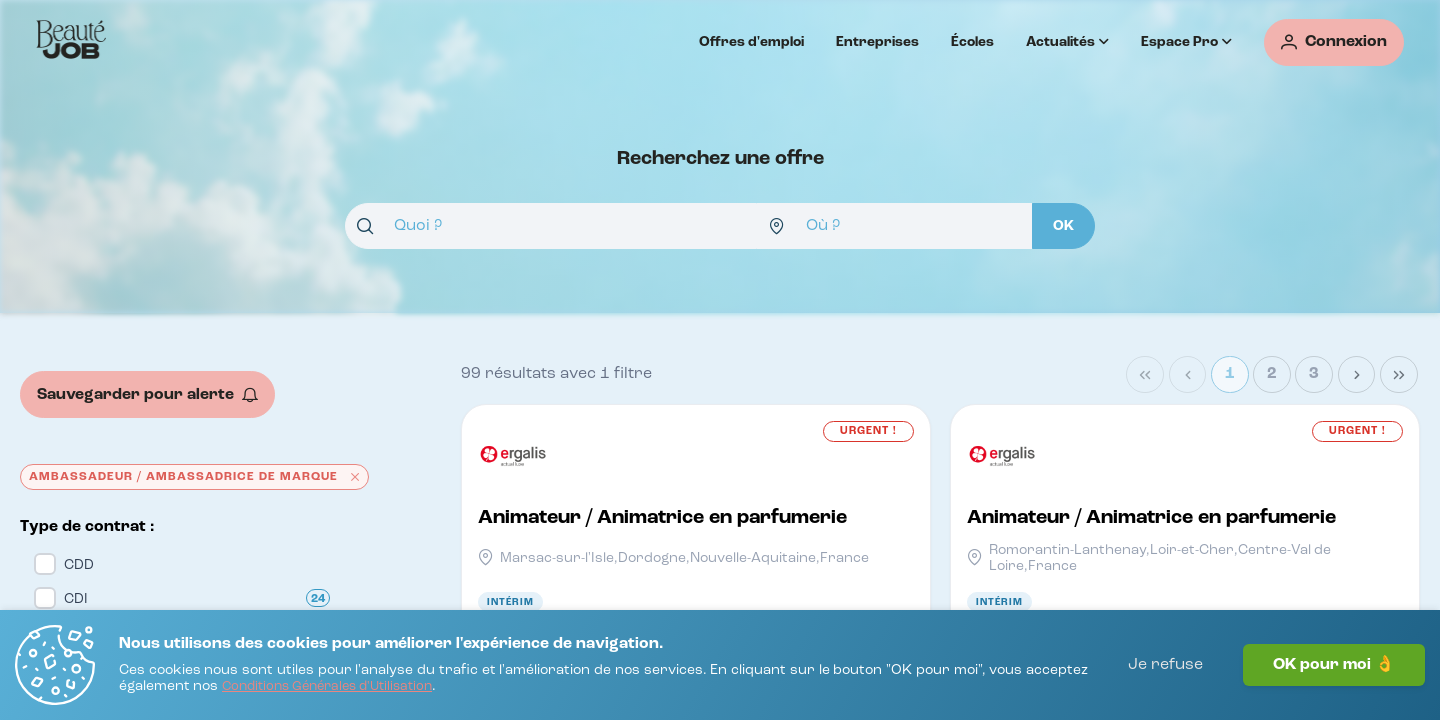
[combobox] (551, 226)
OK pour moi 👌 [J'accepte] (1334, 665)
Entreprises (877, 42)
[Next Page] (1357, 375)
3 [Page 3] (1314, 374)
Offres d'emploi (751, 42)
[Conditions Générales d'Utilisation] (327, 687)
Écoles (972, 42)
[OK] (1063, 226)
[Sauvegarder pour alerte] (147, 394)
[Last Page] (1399, 375)
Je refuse (1165, 665)
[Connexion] (1334, 42)
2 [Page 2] (1272, 374)
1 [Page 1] (1230, 374)
